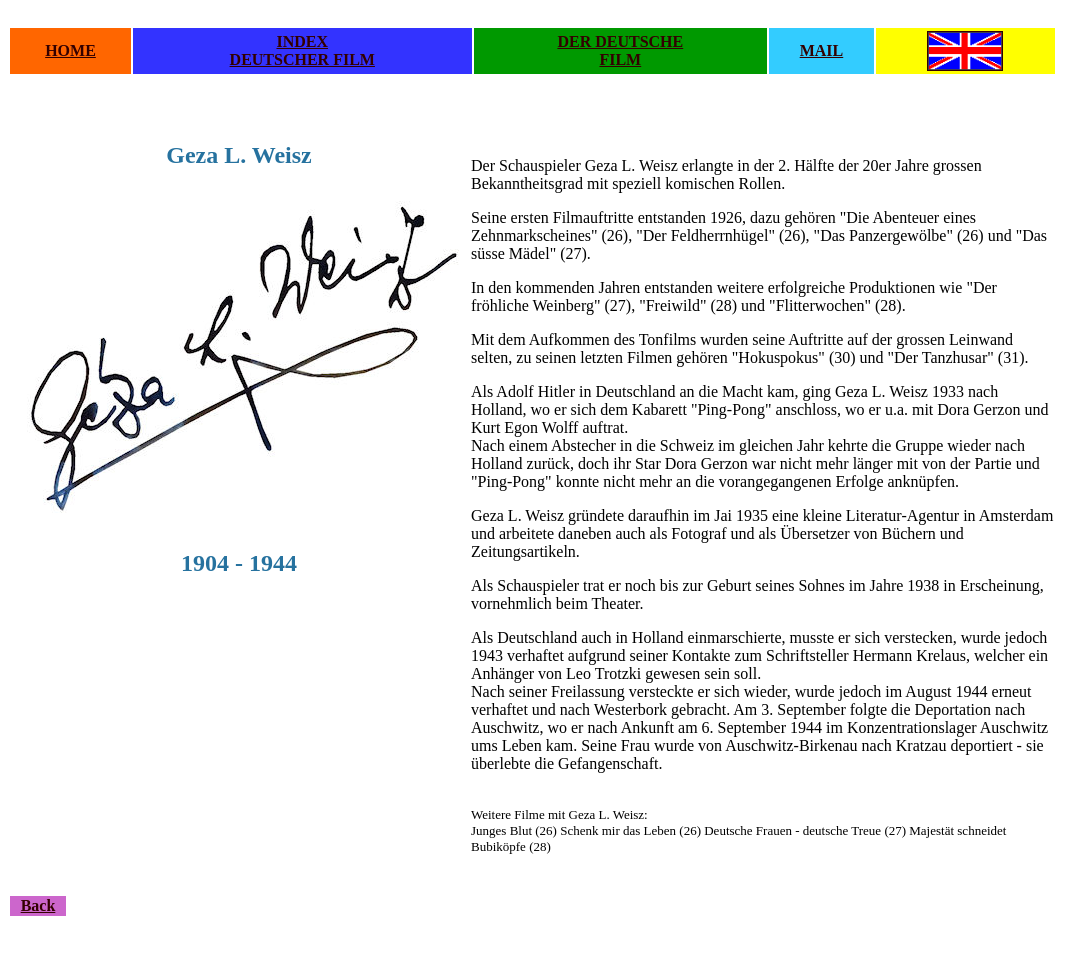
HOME (70, 50)
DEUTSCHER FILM (302, 59)
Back (38, 905)
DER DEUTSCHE (620, 41)
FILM (620, 59)
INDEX (302, 41)
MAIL (822, 50)
